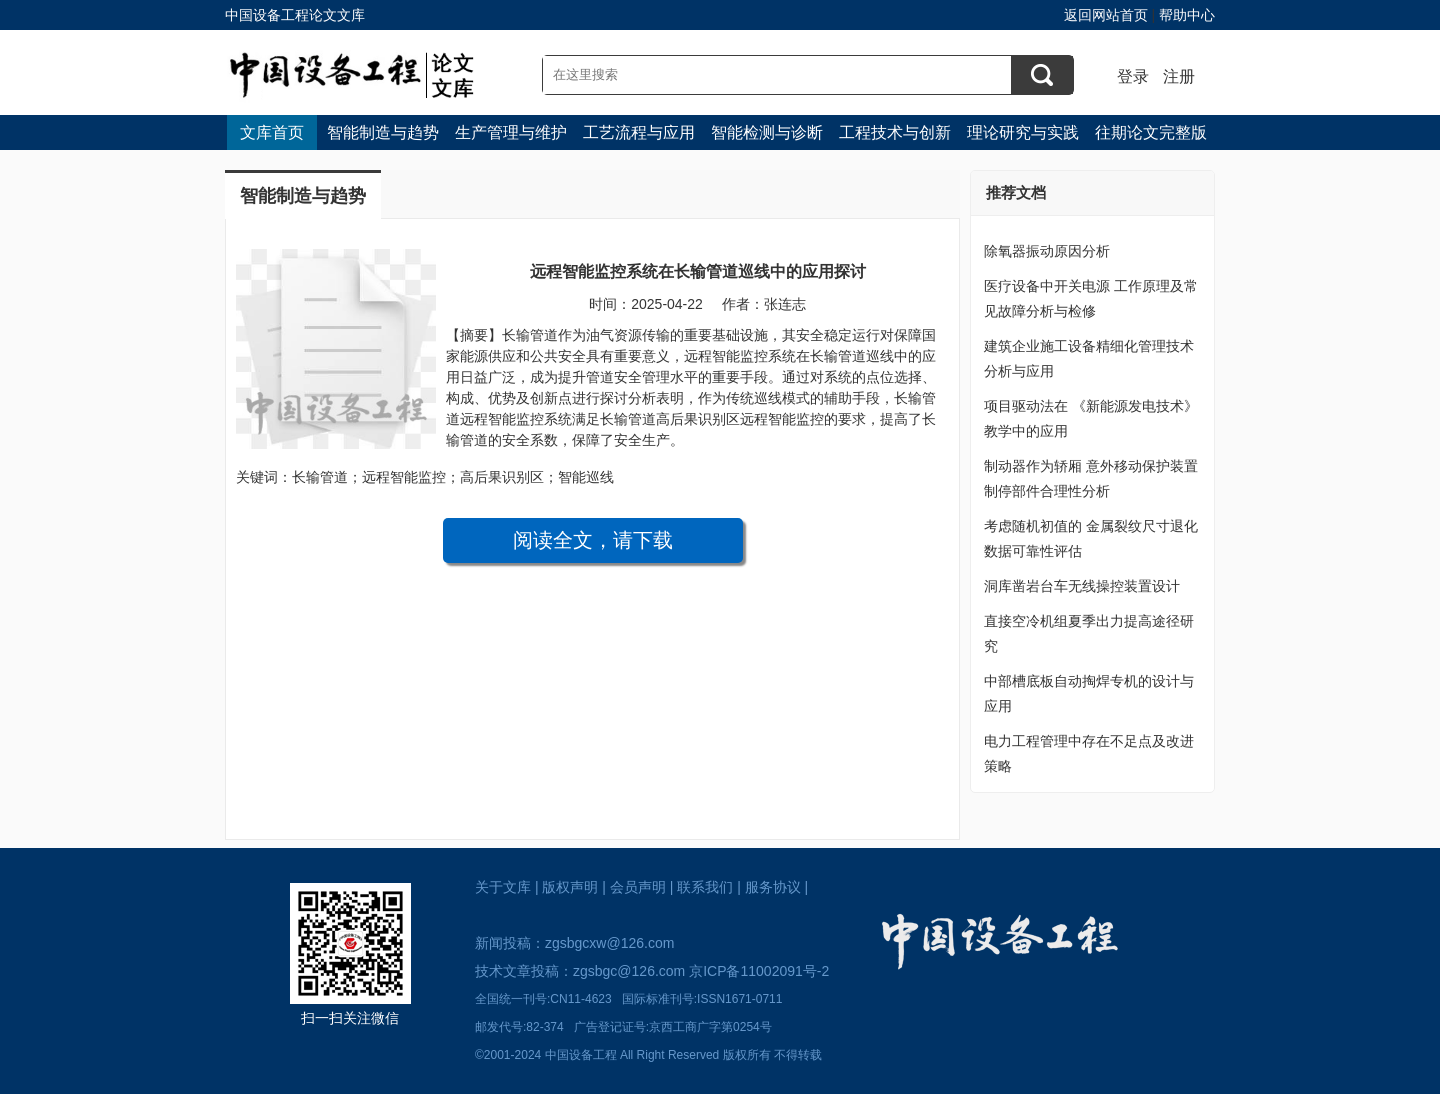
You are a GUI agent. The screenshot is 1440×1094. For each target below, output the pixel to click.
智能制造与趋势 (383, 132)
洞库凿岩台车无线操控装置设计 (1082, 586)
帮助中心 (1187, 15)
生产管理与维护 (511, 132)
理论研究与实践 (1023, 132)
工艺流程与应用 (639, 132)
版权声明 (570, 887)
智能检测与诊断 (767, 132)
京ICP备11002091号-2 (759, 971)
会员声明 (638, 887)
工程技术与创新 (895, 132)
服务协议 (773, 887)
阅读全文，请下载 (593, 540)
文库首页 (272, 132)
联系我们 (705, 887)
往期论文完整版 (1151, 132)
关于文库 (503, 887)
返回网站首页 (1106, 15)
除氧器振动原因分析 (1047, 251)
